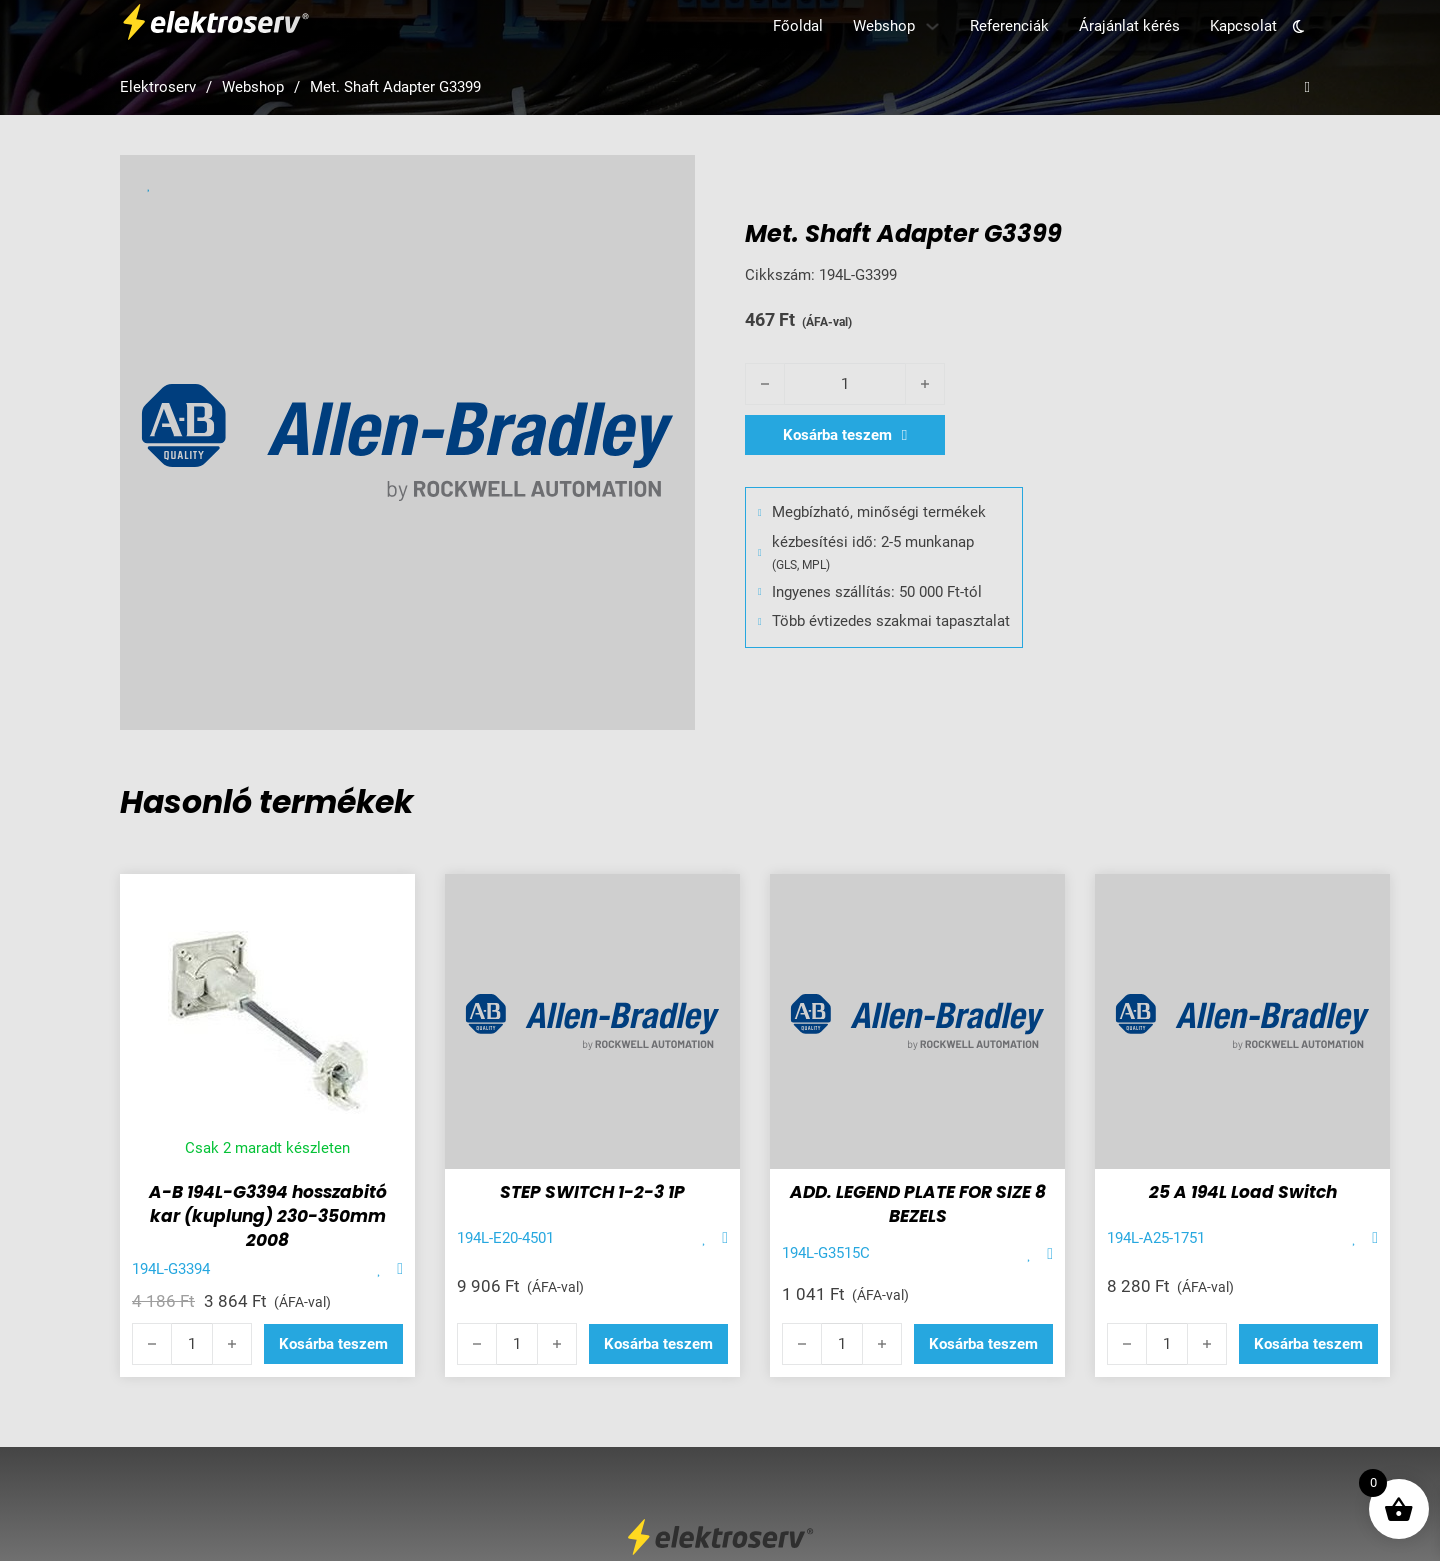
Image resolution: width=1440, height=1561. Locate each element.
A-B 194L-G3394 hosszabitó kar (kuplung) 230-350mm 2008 (268, 1216)
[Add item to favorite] (379, 1269)
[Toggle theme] (1298, 26)
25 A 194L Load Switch (1243, 1192)
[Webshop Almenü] (932, 26)
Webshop (884, 26)
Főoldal (798, 26)
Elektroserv (158, 87)
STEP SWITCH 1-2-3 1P (592, 1192)
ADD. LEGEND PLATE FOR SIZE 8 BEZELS (918, 1204)
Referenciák (1009, 26)
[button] (333, 1344)
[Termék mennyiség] (845, 384)
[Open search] (1307, 87)
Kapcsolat (1243, 26)
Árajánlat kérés (1129, 26)
